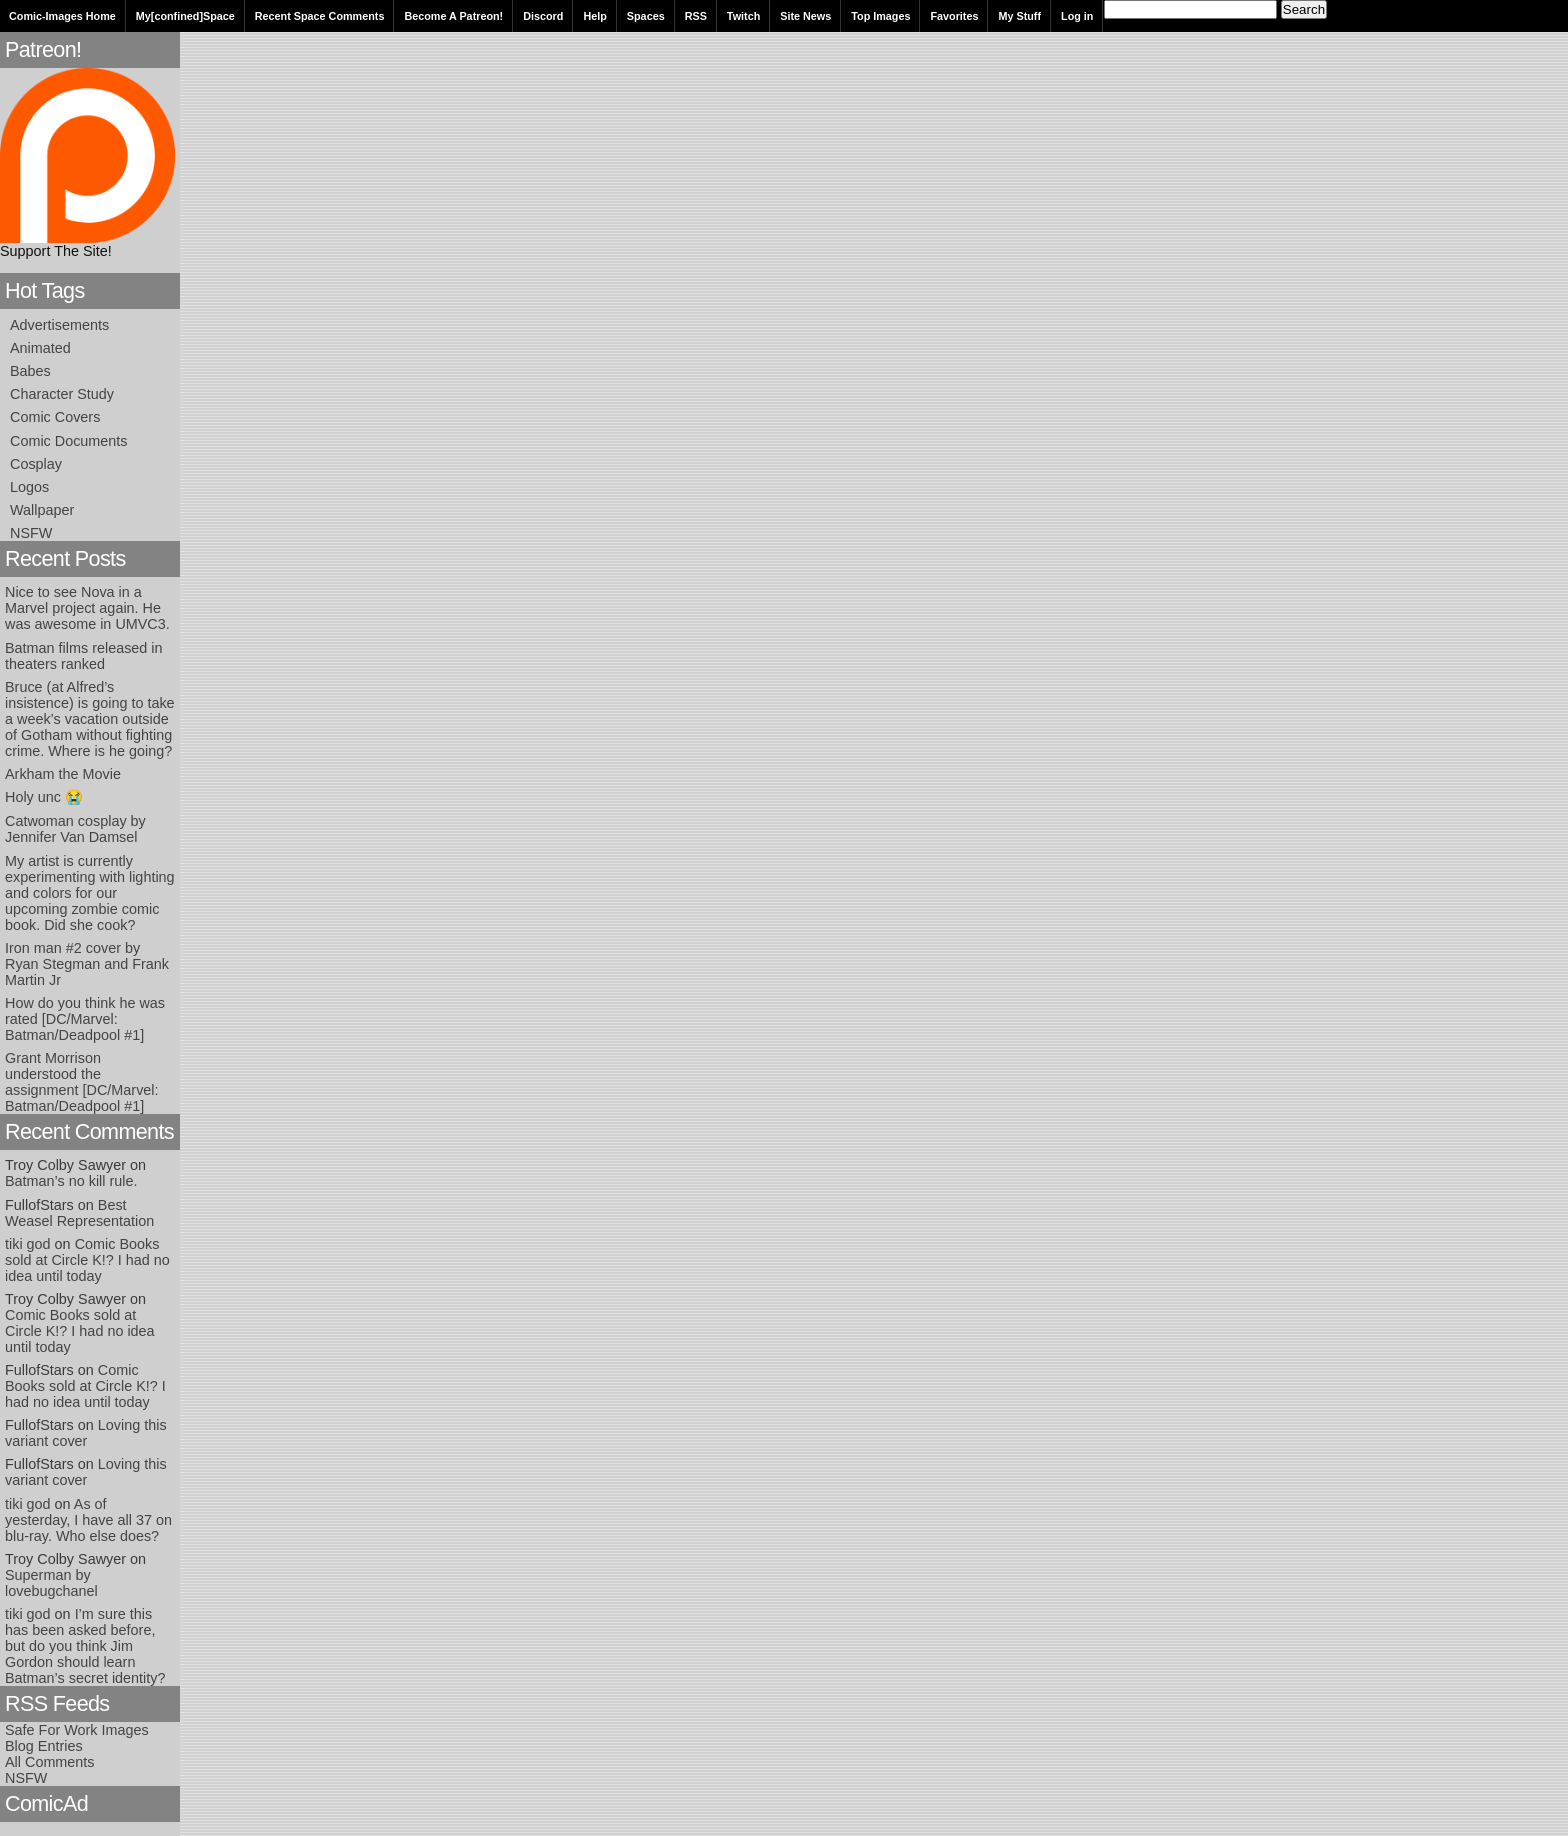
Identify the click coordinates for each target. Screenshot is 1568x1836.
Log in (1077, 16)
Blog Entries (44, 1746)
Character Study (62, 394)
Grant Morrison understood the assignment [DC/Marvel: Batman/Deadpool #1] (82, 1082)
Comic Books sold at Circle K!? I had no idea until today (87, 1260)
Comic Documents (69, 441)
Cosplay (36, 464)
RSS (696, 16)
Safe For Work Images (77, 1730)
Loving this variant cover (86, 1433)
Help (594, 16)
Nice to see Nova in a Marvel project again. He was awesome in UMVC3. (87, 608)
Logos (29, 487)
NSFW (31, 533)
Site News (805, 16)
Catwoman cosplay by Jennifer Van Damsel (75, 829)
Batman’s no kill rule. (71, 1181)
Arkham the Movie (63, 774)
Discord (543, 16)
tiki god (28, 1244)
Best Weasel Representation (79, 1213)
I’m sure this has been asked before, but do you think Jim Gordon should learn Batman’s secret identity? (85, 1646)
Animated (40, 348)
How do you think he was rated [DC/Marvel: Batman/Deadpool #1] (85, 1019)
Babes (30, 371)
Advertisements (59, 325)
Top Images (880, 16)
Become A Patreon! (453, 16)
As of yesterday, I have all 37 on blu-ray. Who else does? (88, 1520)
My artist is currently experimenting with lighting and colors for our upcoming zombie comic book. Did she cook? (90, 893)
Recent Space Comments (320, 16)
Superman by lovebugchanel (51, 1583)
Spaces (646, 16)
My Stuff (1019, 16)
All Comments (50, 1762)
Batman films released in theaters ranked (84, 656)
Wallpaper (42, 510)
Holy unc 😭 (44, 797)
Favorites (954, 16)
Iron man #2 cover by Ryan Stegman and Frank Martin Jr (87, 964)
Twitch (743, 16)
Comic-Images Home (62, 16)
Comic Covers (55, 417)
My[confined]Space (185, 16)
